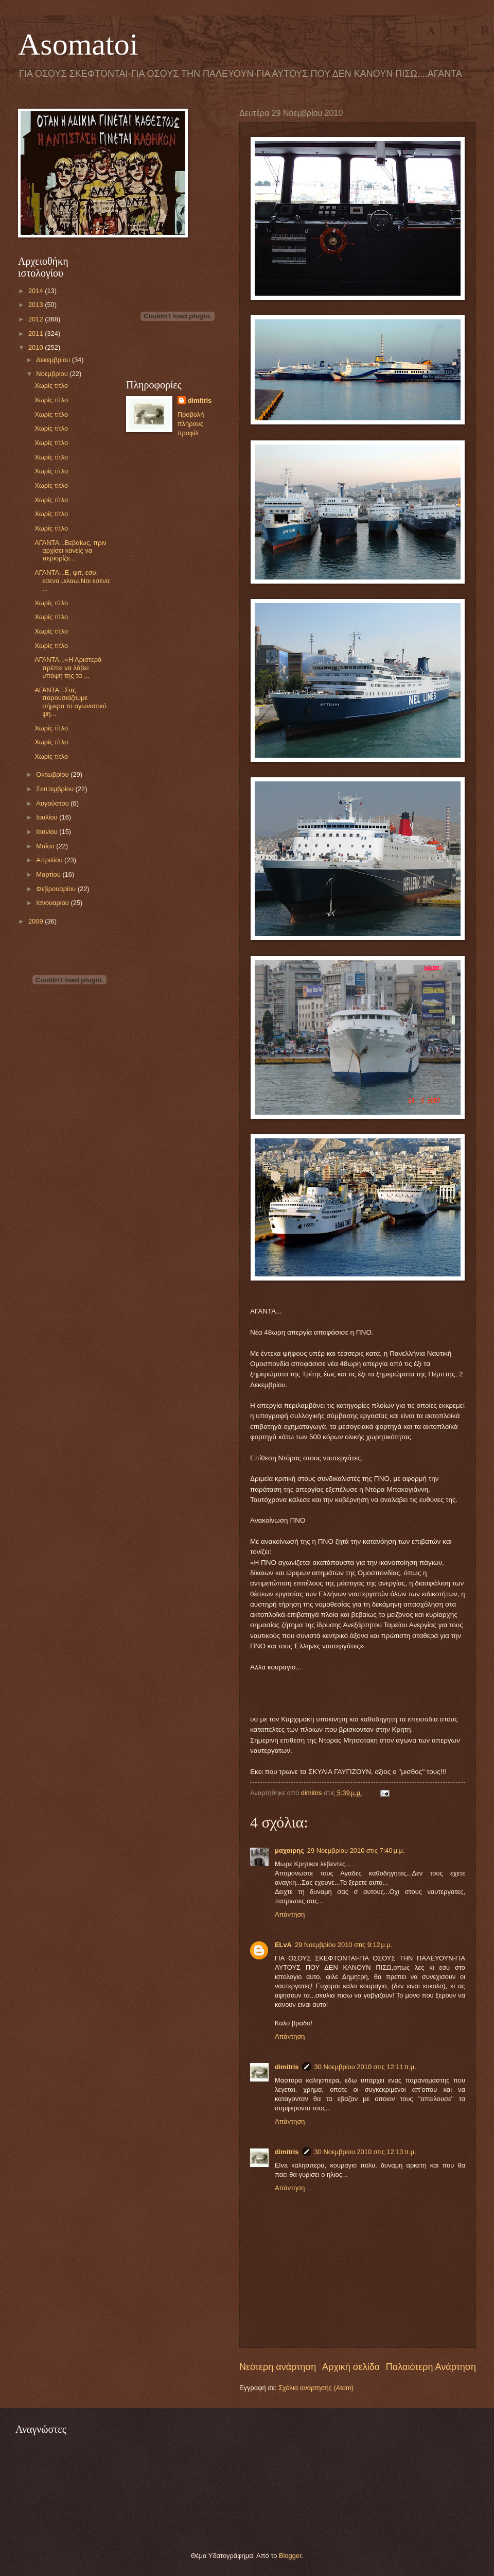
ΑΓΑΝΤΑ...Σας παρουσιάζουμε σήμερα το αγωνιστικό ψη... (70, 702)
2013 (36, 305)
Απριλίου (50, 860)
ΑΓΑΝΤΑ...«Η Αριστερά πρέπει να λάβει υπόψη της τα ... (67, 667)
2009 (36, 921)
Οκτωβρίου (53, 774)
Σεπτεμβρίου (55, 789)
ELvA (283, 1945)
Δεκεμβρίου (54, 360)
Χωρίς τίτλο (51, 385)
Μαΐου (46, 846)
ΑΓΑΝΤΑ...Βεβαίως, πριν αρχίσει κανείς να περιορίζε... (70, 550)
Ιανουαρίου (53, 903)
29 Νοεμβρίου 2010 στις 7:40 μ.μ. (356, 1850)
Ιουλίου (47, 817)
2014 (36, 291)
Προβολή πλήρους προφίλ (191, 424)
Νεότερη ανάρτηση (277, 2367)
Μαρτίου (49, 874)
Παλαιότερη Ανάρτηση (431, 2367)
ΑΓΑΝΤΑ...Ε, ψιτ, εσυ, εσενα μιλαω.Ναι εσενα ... (72, 580)
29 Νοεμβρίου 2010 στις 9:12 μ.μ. (344, 1945)
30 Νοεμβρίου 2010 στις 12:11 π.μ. (365, 2067)
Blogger (290, 2556)
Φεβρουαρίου (56, 889)
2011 (36, 333)
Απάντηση (290, 1914)
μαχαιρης (289, 1850)
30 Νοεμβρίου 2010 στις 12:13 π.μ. (365, 2152)
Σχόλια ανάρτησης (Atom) (316, 2388)
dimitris (287, 2067)
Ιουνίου (47, 831)
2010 (36, 347)
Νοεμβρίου (52, 374)
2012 (36, 319)
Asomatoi (78, 44)
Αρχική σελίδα (351, 2367)
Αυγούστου (53, 803)
